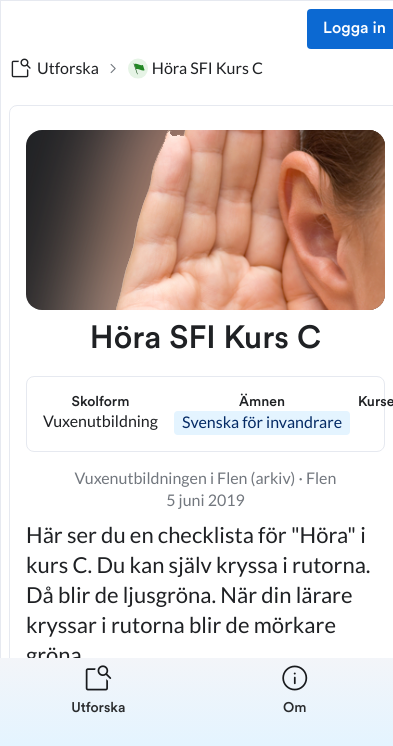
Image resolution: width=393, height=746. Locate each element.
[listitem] (98, 702)
